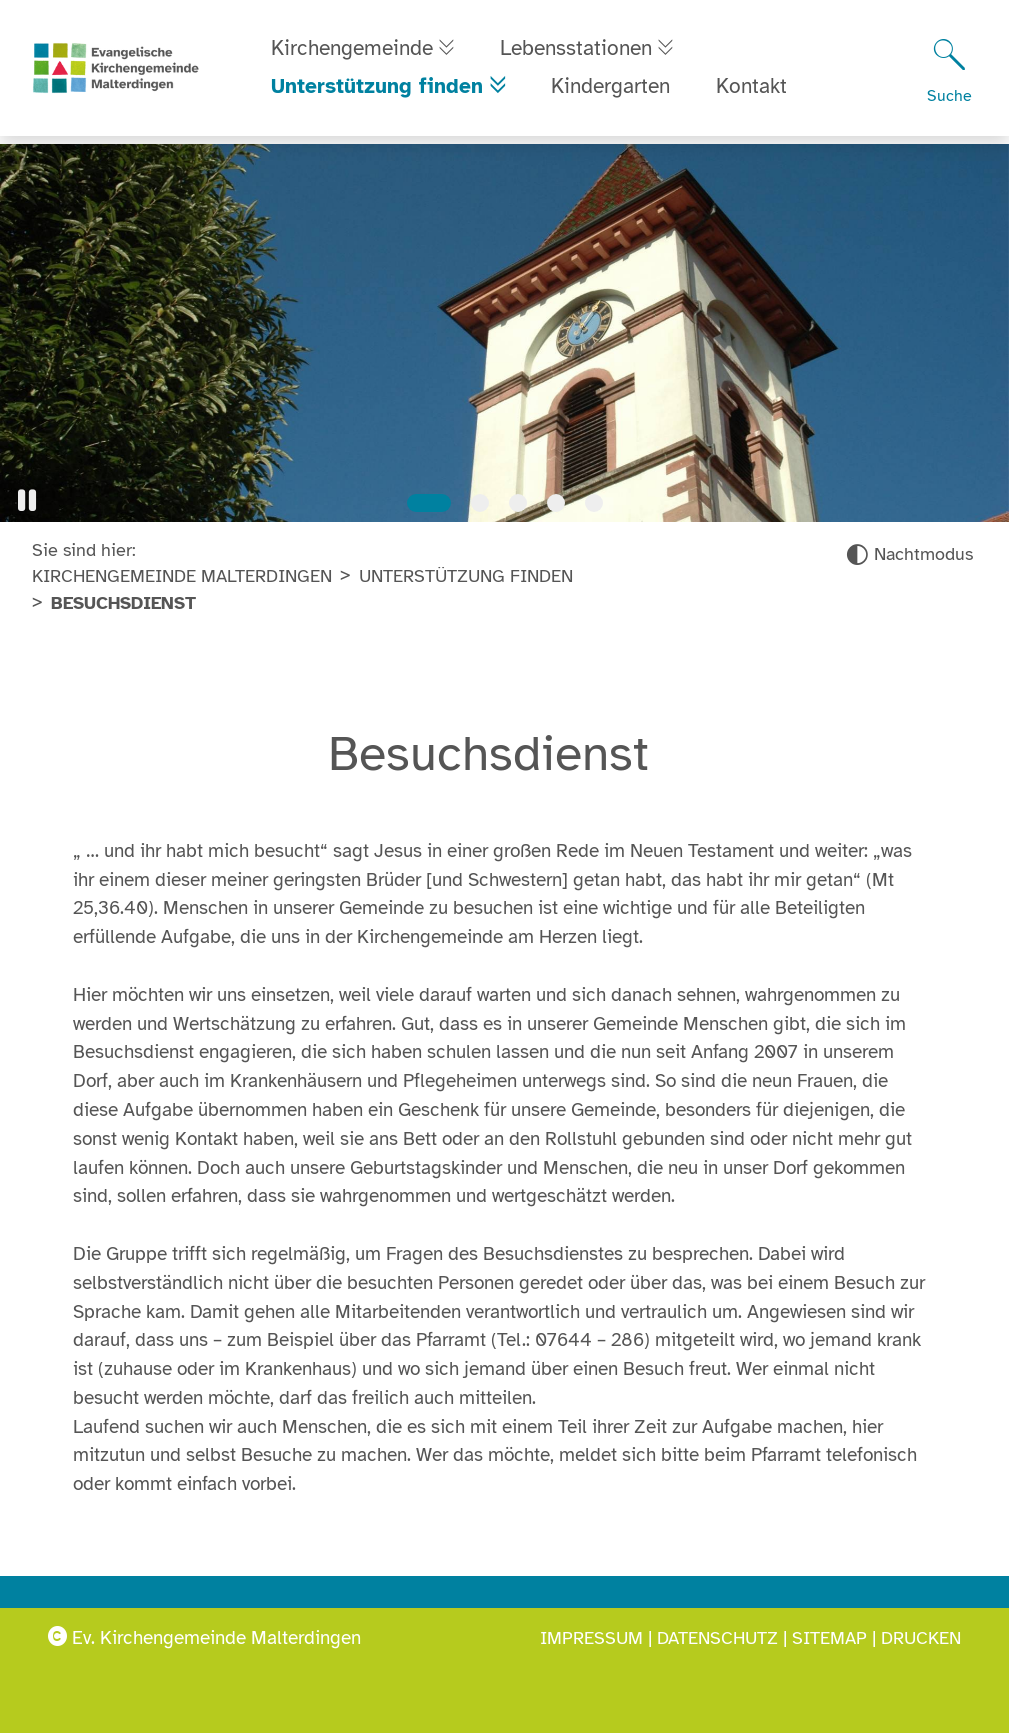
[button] (27, 500)
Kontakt (754, 90)
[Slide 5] (594, 503)
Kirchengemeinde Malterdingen (182, 576)
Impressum (591, 1638)
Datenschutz (717, 1638)
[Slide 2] (480, 503)
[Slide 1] (429, 503)
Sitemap (829, 1638)
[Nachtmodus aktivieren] (909, 554)
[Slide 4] (556, 503)
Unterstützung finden (377, 90)
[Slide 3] (518, 503)
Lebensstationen (582, 52)
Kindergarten (613, 90)
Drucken (921, 1638)
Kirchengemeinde (352, 52)
